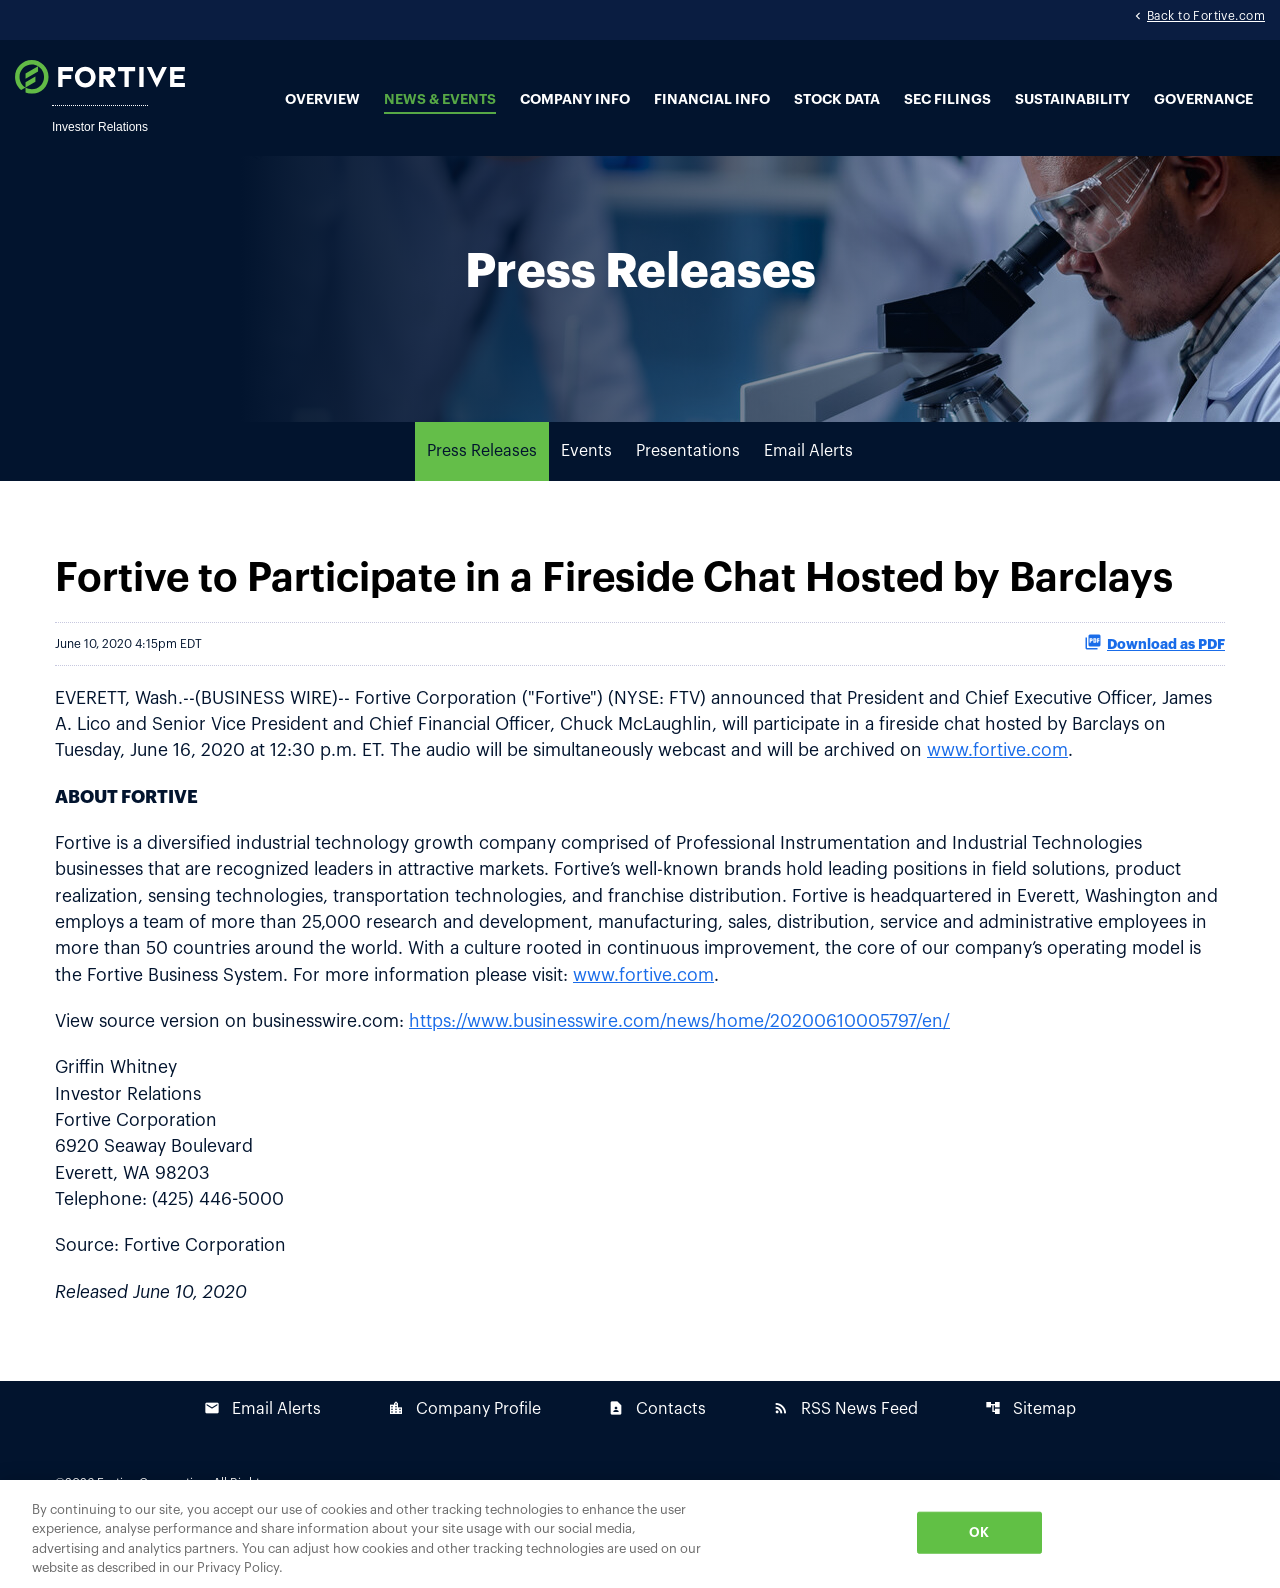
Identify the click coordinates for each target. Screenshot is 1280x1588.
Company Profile (464, 1455)
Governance (1203, 100)
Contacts (657, 1455)
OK (979, 1532)
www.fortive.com (1133, 787)
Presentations (688, 485)
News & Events (440, 100)
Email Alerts (808, 485)
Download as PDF (1154, 676)
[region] (640, 1534)
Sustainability (1072, 100)
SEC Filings (947, 100)
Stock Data (837, 100)
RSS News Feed (845, 1455)
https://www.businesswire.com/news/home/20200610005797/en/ (697, 1063)
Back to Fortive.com (1206, 18)
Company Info (575, 100)
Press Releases (482, 485)
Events (586, 485)
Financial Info (712, 100)
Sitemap (1030, 1455)
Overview (322, 100)
